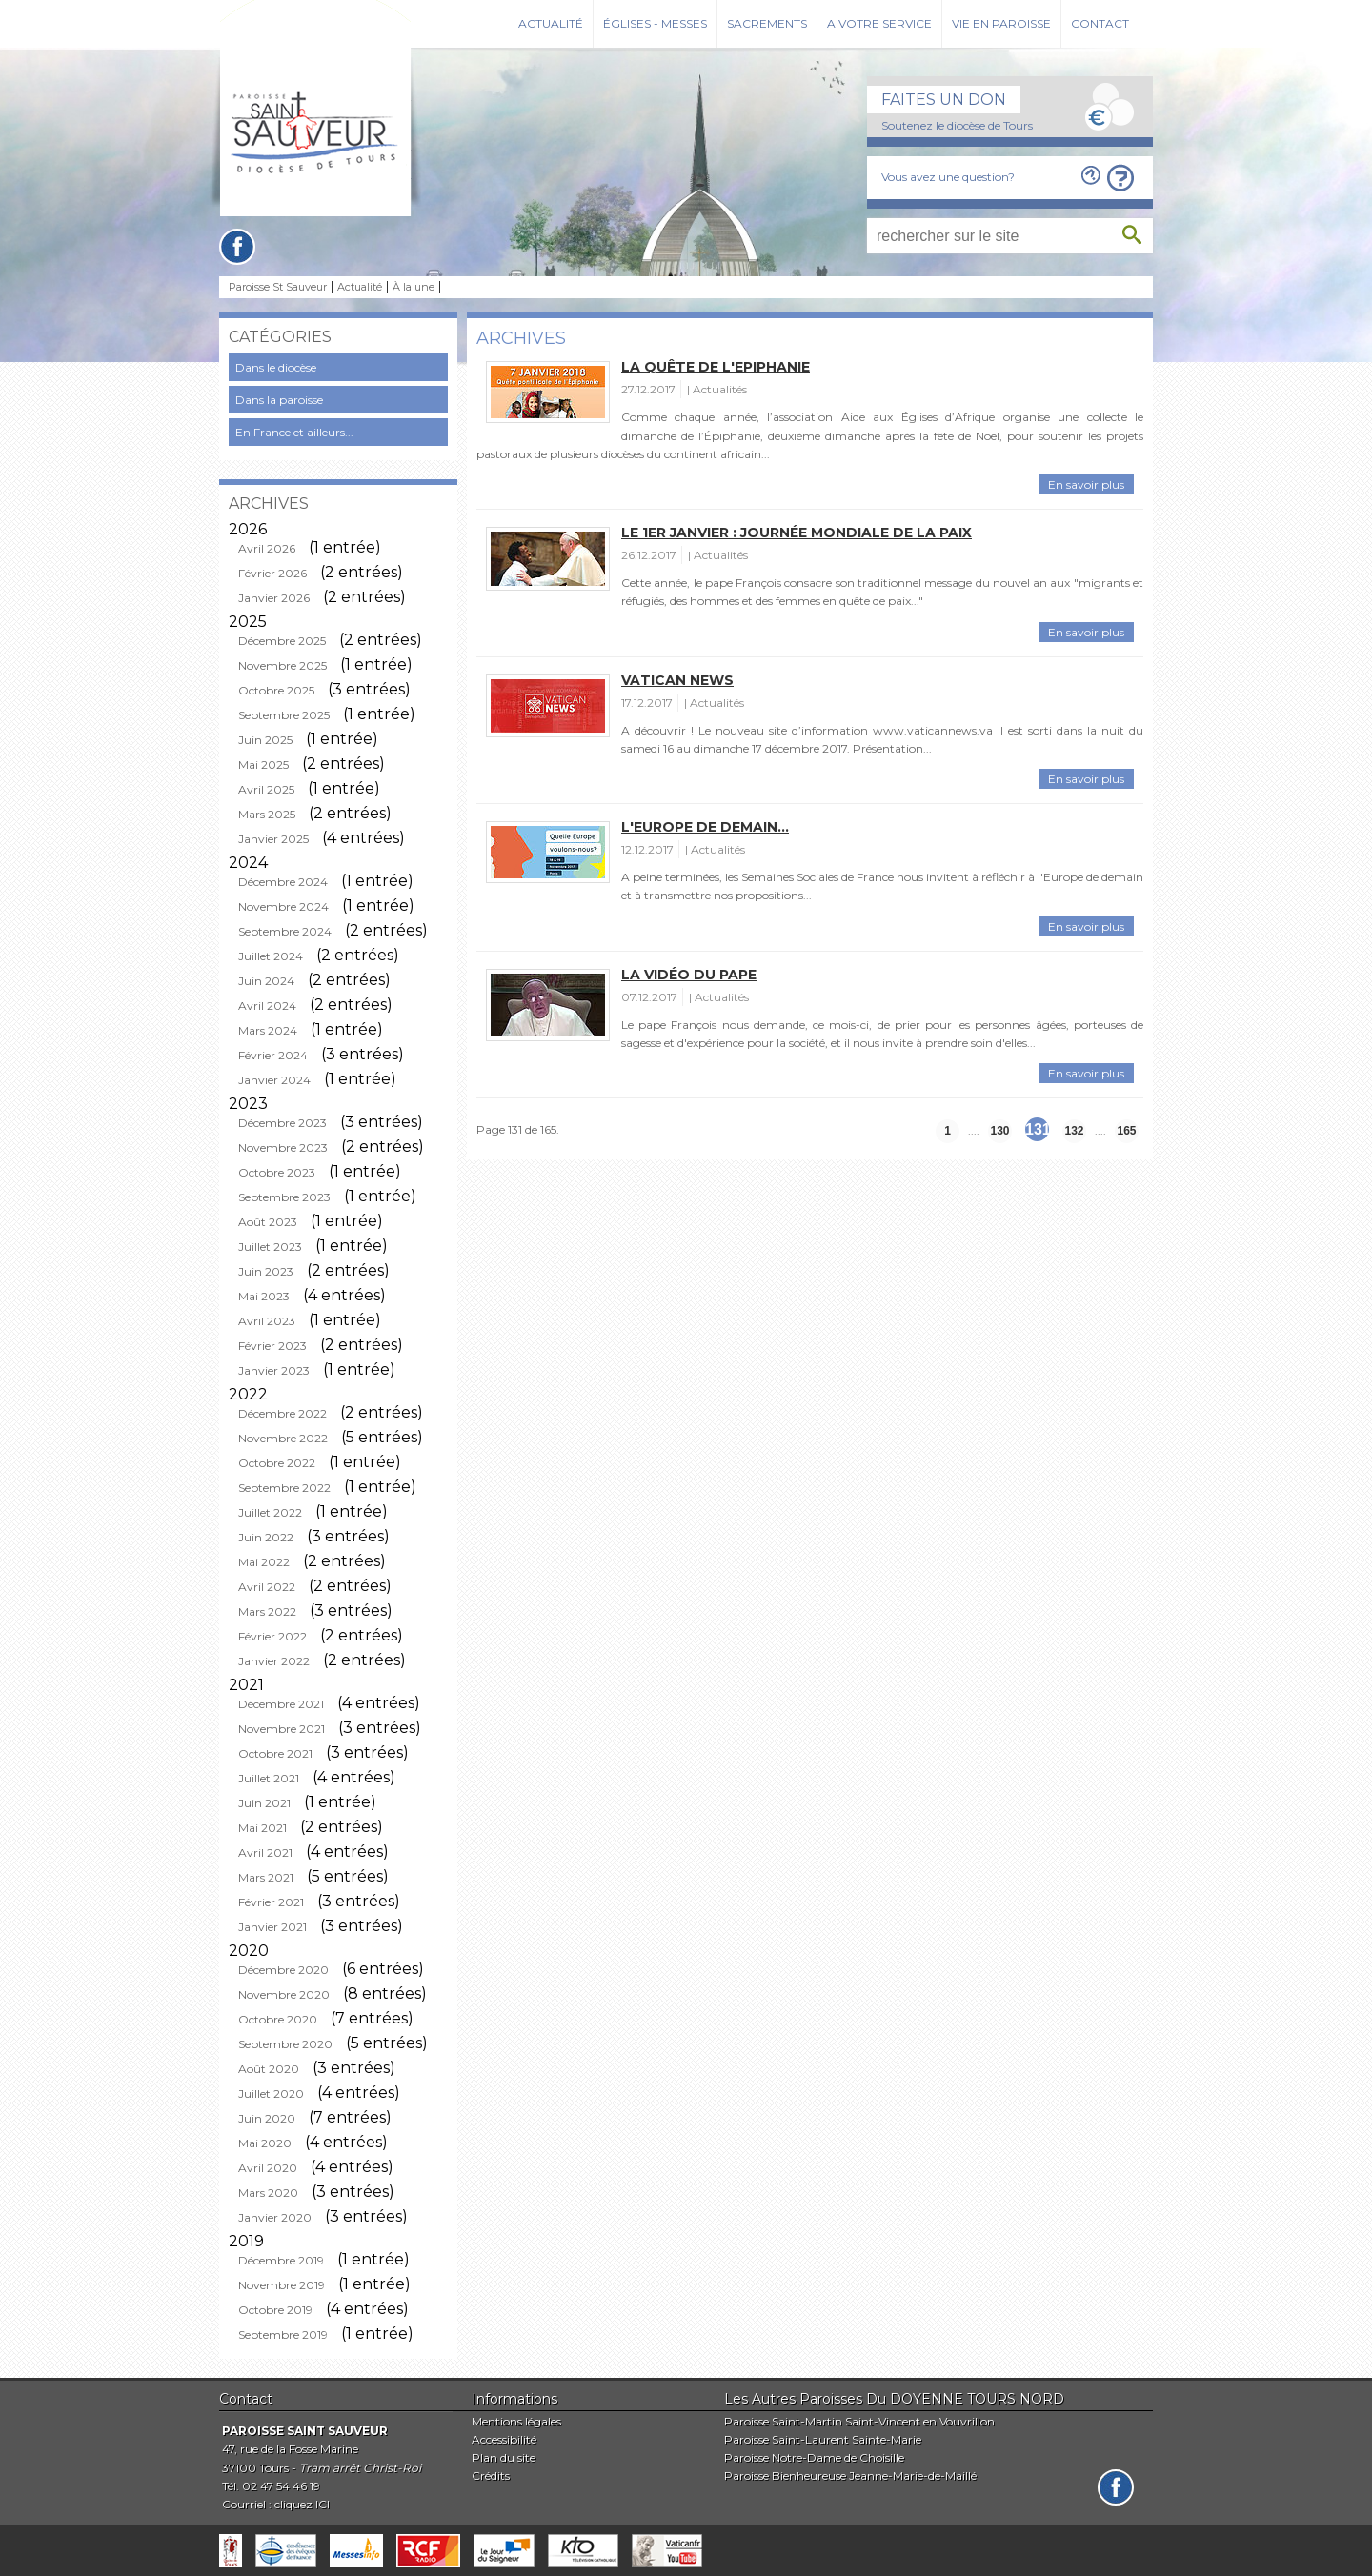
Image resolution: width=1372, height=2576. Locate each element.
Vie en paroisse (1001, 23)
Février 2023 (272, 1345)
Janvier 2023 (274, 1370)
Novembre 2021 (281, 1728)
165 (1126, 1130)
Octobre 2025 (276, 690)
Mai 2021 (262, 1828)
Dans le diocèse (275, 367)
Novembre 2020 (284, 1994)
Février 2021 (271, 1902)
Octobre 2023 (276, 1172)
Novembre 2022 (283, 1438)
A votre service (879, 23)
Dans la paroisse (279, 399)
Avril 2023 (266, 1321)
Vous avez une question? (948, 177)
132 (1073, 1130)
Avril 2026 (266, 548)
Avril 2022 (266, 1587)
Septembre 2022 (284, 1487)
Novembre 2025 (282, 665)
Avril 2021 (265, 1852)
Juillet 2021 (268, 1778)
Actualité (550, 23)
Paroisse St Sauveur (278, 287)
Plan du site (503, 2457)
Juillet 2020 (271, 2093)
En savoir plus (1086, 484)
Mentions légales (516, 2421)
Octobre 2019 (275, 2310)
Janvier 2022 (274, 1661)
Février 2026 (272, 573)
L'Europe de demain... (705, 826)
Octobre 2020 (277, 2019)
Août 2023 (267, 1222)
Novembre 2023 (283, 1147)
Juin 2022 (265, 1537)
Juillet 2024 (270, 956)
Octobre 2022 (276, 1463)
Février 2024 (273, 1055)
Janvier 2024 (274, 1080)
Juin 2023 (265, 1271)
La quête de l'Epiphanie (715, 366)
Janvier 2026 (274, 598)
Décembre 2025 (282, 641)
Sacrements (767, 23)
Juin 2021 (264, 1803)
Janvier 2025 (273, 839)
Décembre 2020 (283, 1969)
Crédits (491, 2475)
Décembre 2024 (283, 882)
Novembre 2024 (283, 906)
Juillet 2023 (270, 1246)
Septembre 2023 (284, 1197)
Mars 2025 (266, 814)
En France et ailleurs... (294, 432)
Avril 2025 (266, 789)
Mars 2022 (267, 1611)
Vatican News (677, 680)
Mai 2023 (264, 1296)
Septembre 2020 (285, 2044)
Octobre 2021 (275, 1753)
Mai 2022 (264, 1562)
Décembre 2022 (282, 1413)
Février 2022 (272, 1636)
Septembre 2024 (285, 931)
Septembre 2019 (283, 2334)
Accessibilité (504, 2439)
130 (999, 1130)
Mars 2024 (267, 1030)
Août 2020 (268, 2069)
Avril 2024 (267, 1005)
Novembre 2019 (281, 2285)
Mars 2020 (268, 2192)
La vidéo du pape (689, 974)
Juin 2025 (265, 740)
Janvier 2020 (275, 2217)
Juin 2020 (266, 2118)
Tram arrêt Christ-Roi (360, 2468)
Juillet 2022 (270, 1512)
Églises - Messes (655, 23)
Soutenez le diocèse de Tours (957, 125)
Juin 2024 (266, 981)
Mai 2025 (263, 764)
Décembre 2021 (281, 1704)
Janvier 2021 (272, 1927)
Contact (1100, 23)
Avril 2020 (267, 2168)
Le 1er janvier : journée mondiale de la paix (796, 532)
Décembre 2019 (281, 2260)
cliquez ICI (302, 2504)
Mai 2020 (265, 2143)
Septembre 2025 (284, 715)
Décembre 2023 (282, 1123)
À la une (413, 287)
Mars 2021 (265, 1877)
